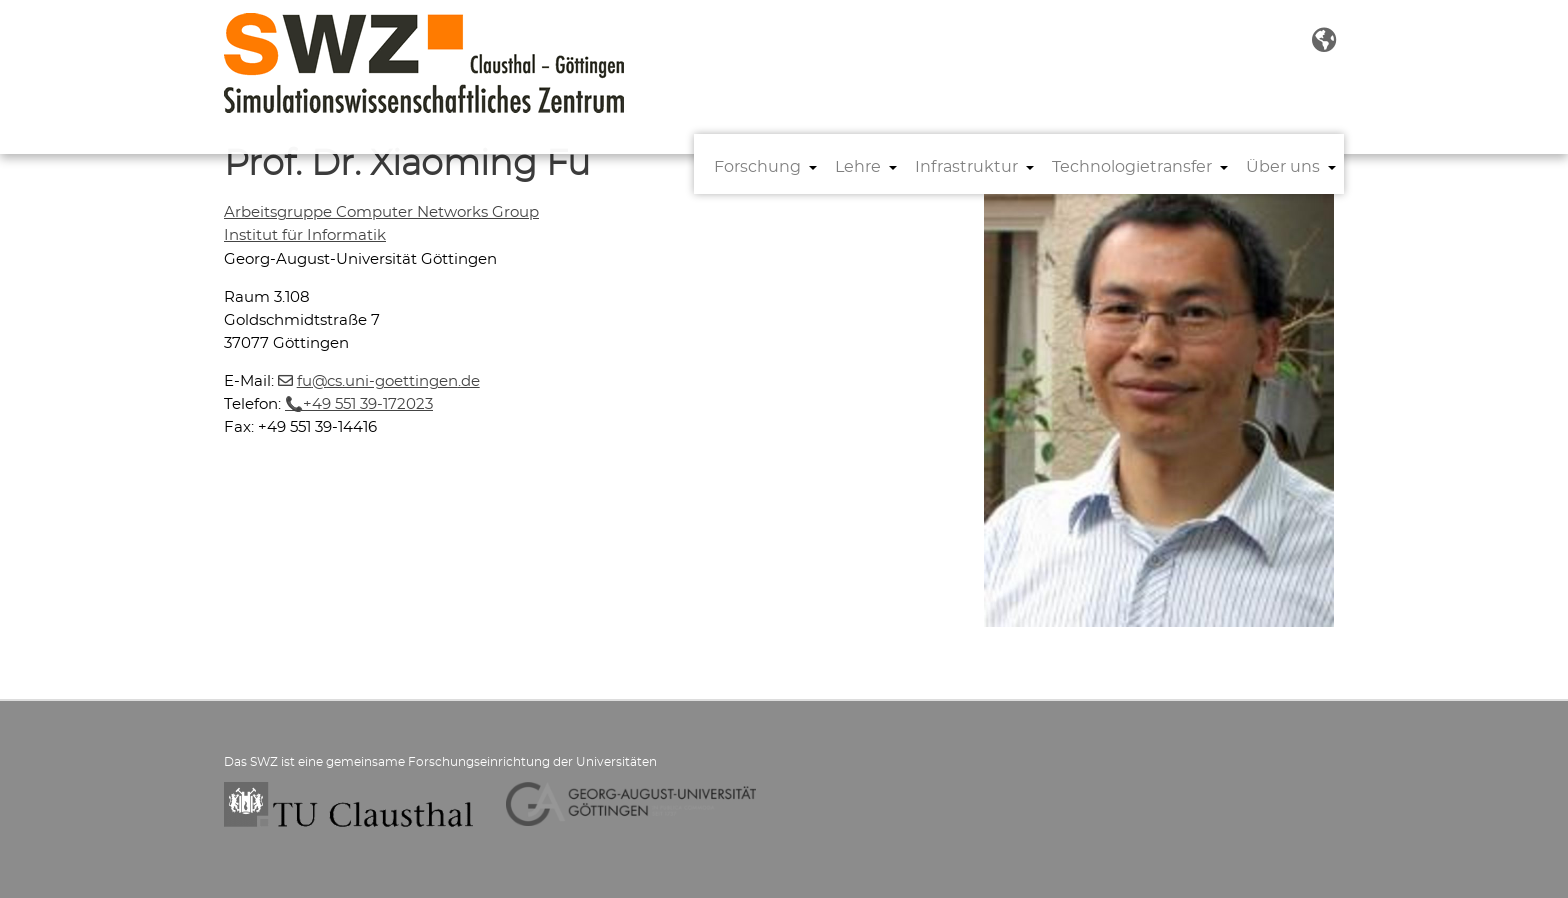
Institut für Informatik (305, 235)
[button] (1324, 41)
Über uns (1283, 167)
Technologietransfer (1132, 167)
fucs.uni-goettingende (388, 381)
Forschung (757, 167)
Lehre (858, 167)
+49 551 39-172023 (368, 404)
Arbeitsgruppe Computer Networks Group (381, 212)
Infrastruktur (966, 167)
